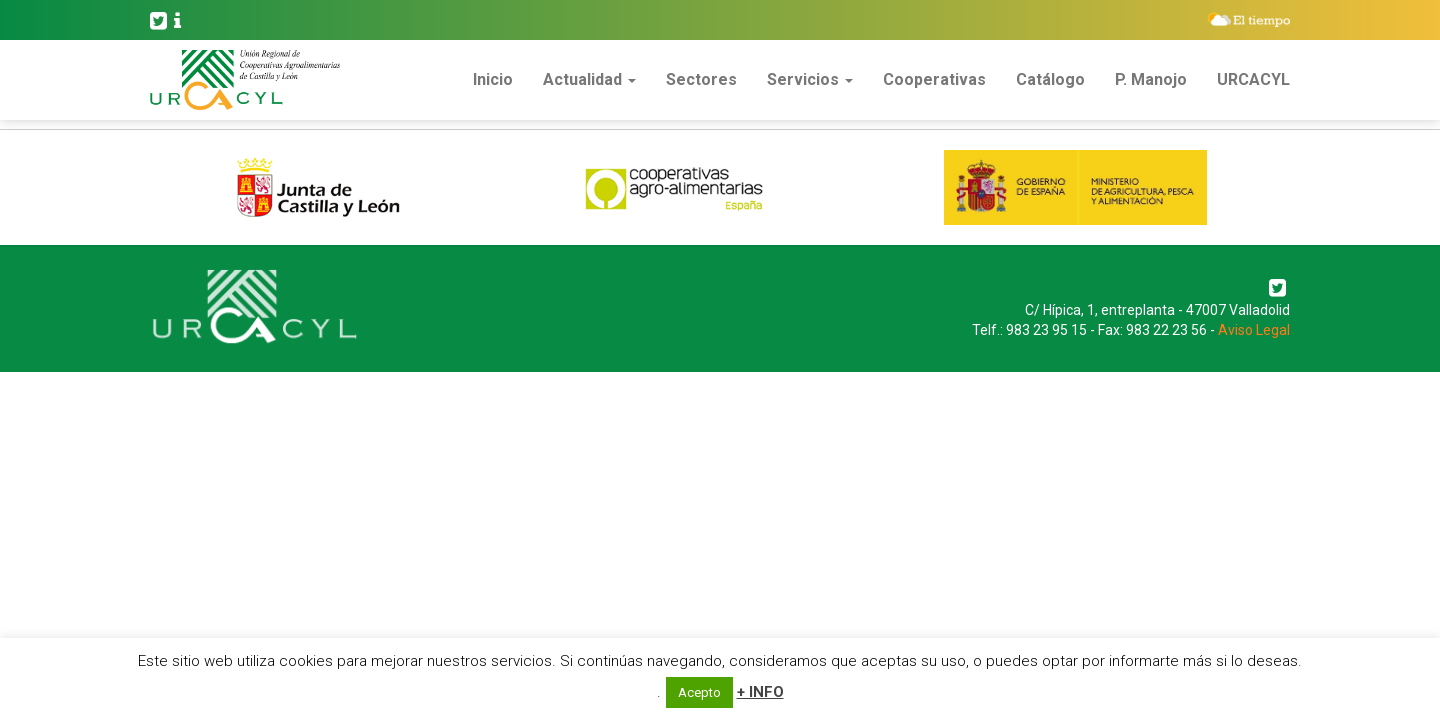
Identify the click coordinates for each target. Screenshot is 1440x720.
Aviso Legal (1254, 330)
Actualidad (589, 79)
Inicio (493, 79)
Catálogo (1050, 79)
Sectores (701, 79)
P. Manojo (1151, 79)
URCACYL (1253, 79)
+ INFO (760, 692)
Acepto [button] (699, 692)
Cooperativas (934, 79)
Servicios (810, 79)
